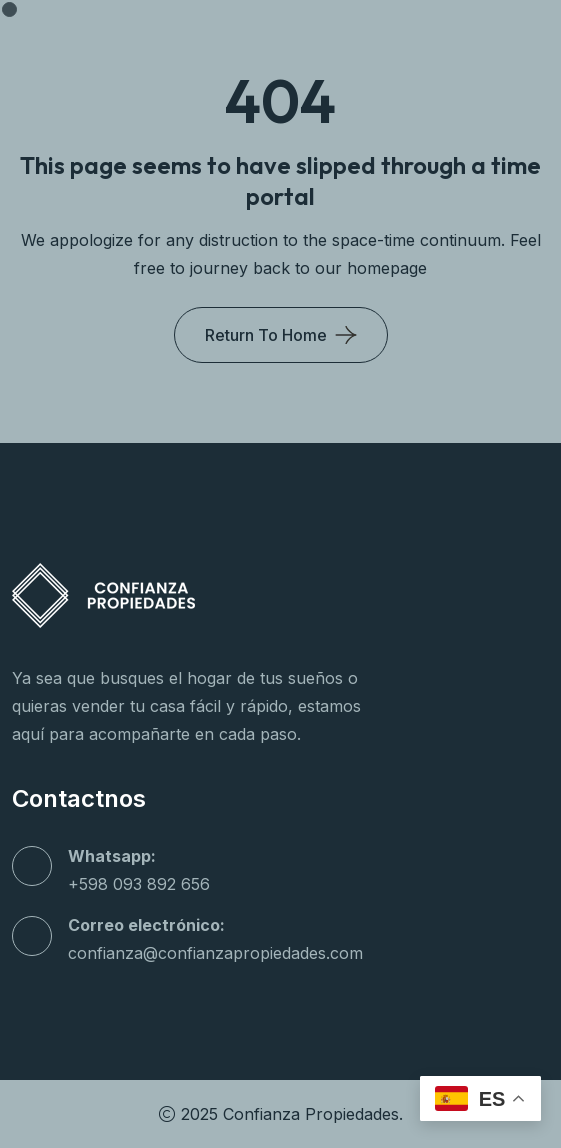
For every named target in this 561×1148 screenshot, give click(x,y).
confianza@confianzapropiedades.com (215, 953)
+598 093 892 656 (139, 884)
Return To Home (266, 335)
